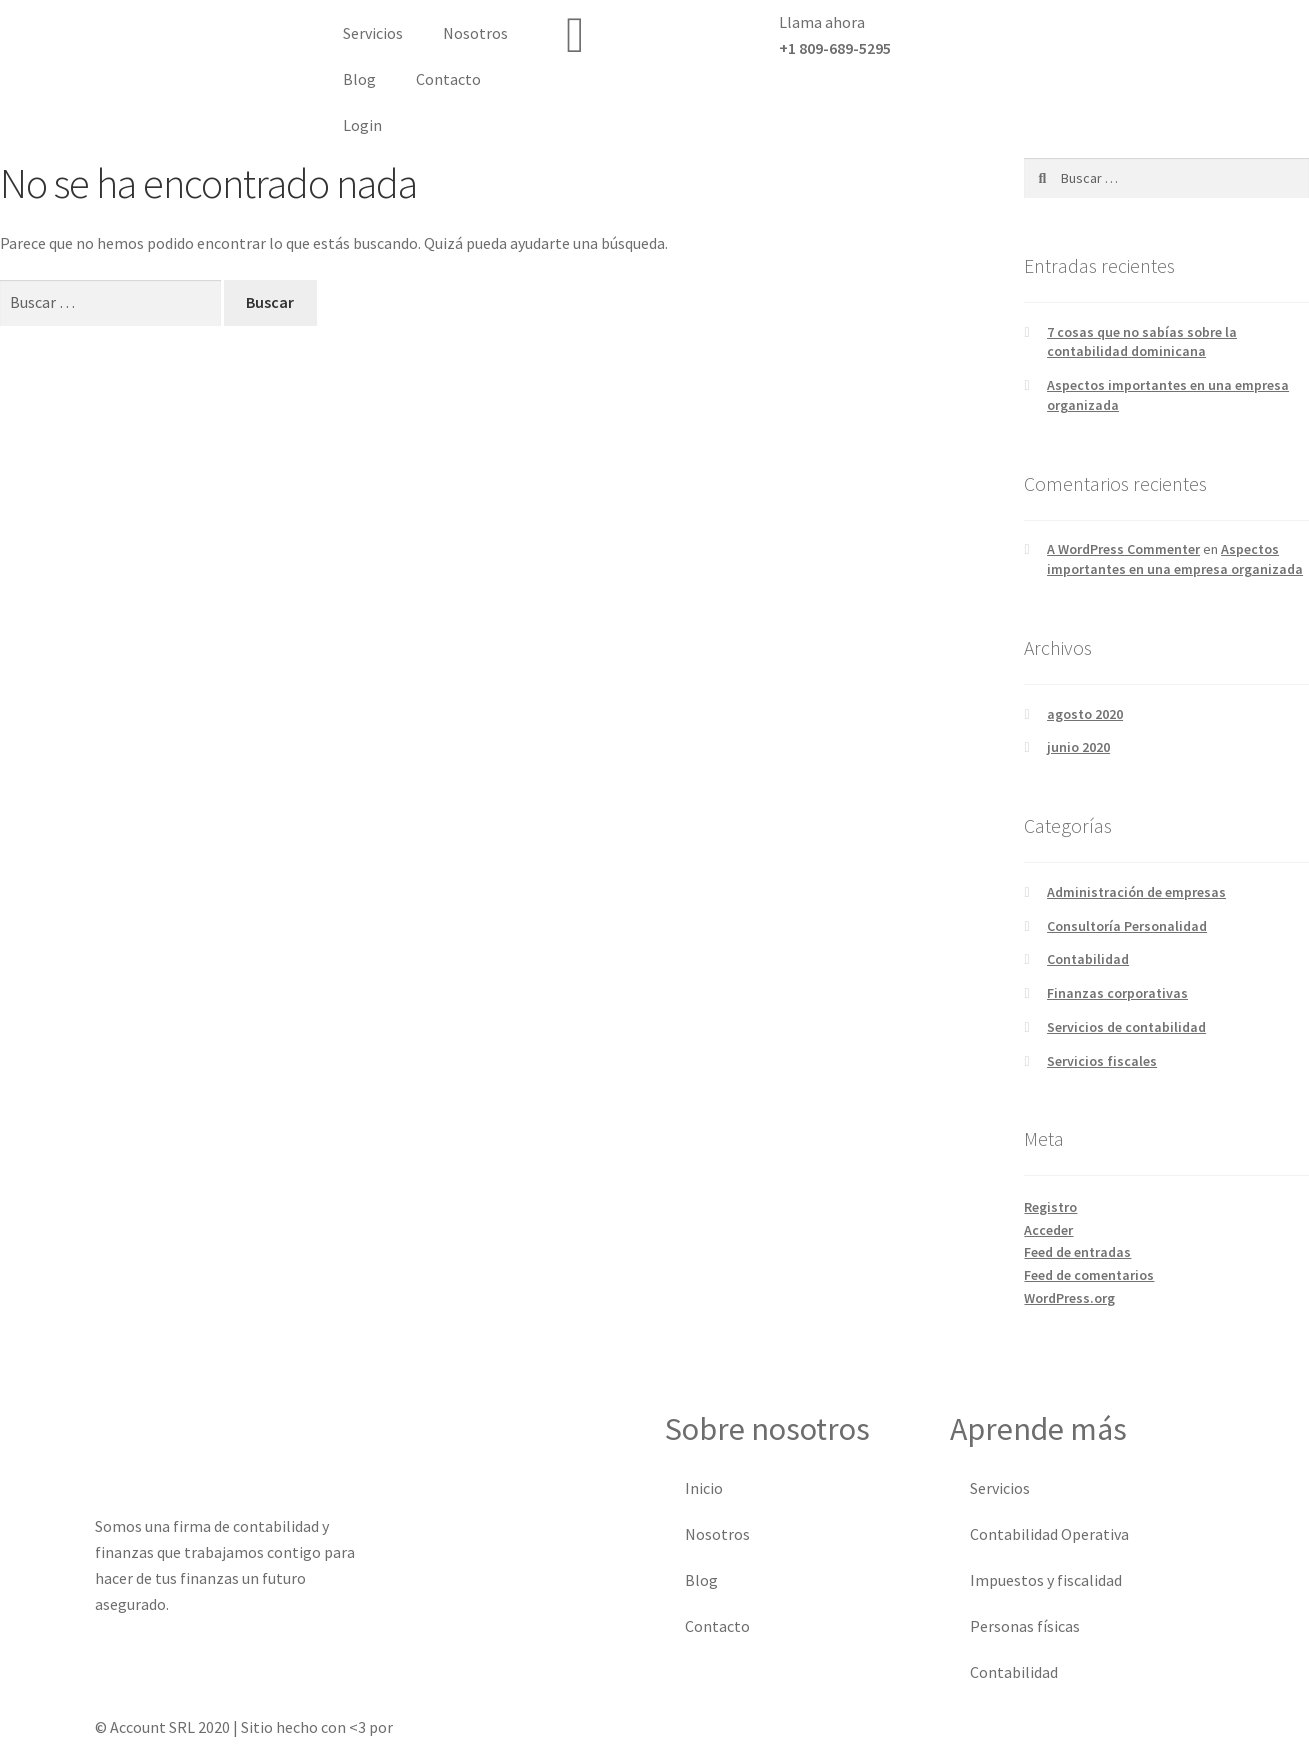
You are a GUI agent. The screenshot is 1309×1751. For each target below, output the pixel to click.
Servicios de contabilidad (1126, 1027)
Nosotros (475, 33)
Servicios (373, 33)
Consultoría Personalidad (1127, 926)
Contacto (448, 79)
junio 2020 (1078, 747)
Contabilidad (1088, 959)
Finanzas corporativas (1117, 993)
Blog (359, 79)
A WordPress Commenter (1123, 549)
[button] (1144, 30)
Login (362, 125)
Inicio (704, 1488)
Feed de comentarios (1089, 1275)
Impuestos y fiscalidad (1046, 1580)
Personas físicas (1025, 1626)
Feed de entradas (1077, 1252)
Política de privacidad (918, 1727)
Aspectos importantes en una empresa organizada (1175, 559)
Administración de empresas (1136, 892)
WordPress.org (1069, 1298)
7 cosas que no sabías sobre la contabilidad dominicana (1142, 342)
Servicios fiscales (1102, 1061)
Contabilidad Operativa (1049, 1534)
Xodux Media (437, 1727)
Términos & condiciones (746, 1727)
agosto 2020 (1085, 714)
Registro (1050, 1207)
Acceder (1048, 1230)
